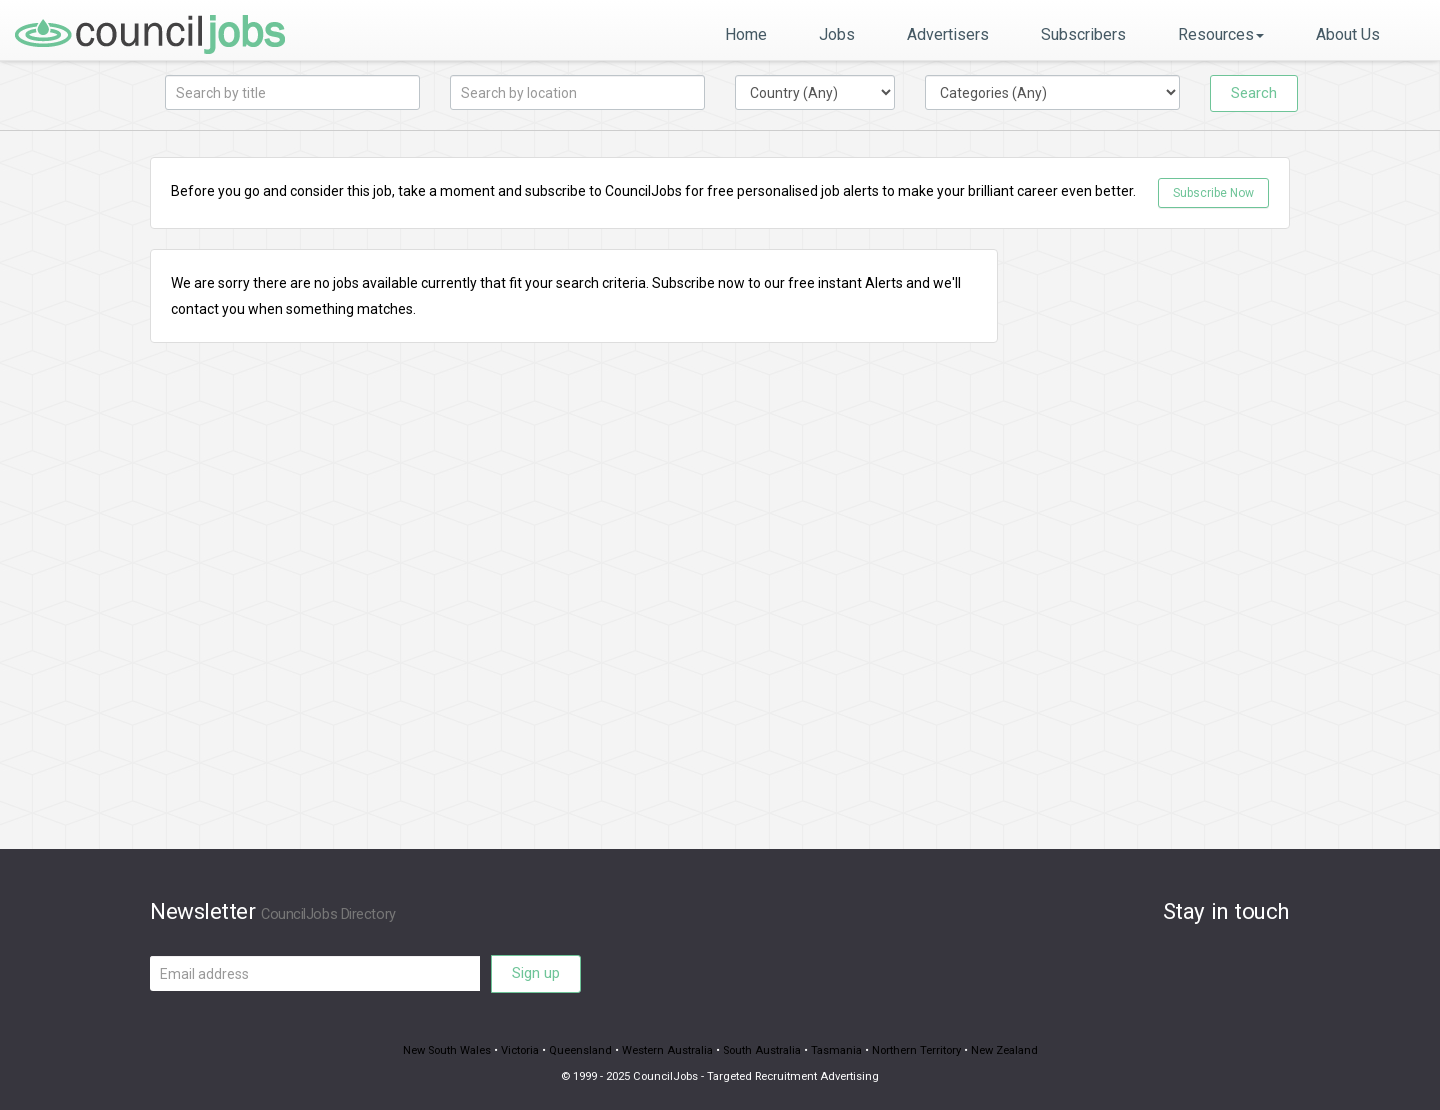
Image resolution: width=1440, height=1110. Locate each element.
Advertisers (948, 34)
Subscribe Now (1213, 193)
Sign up (536, 973)
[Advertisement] (1159, 549)
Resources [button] (1221, 34)
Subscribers (1083, 34)
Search (1254, 93)
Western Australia (667, 1050)
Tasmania (836, 1050)
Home (746, 34)
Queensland (580, 1050)
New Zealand (1004, 1050)
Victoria (520, 1050)
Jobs (837, 34)
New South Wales (447, 1050)
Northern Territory (916, 1050)
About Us (1348, 34)
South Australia (762, 1050)
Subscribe (683, 283)
